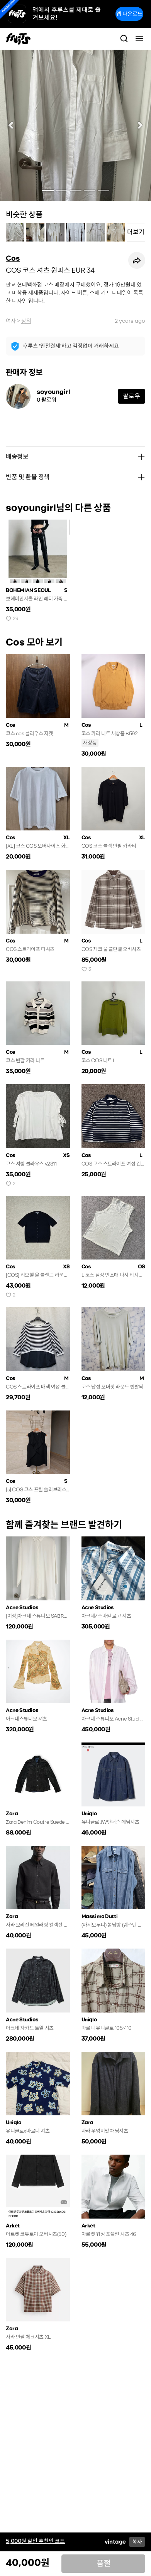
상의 (26, 321)
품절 (103, 2563)
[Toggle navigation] (139, 38)
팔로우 (131, 396)
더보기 (135, 232)
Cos (13, 258)
